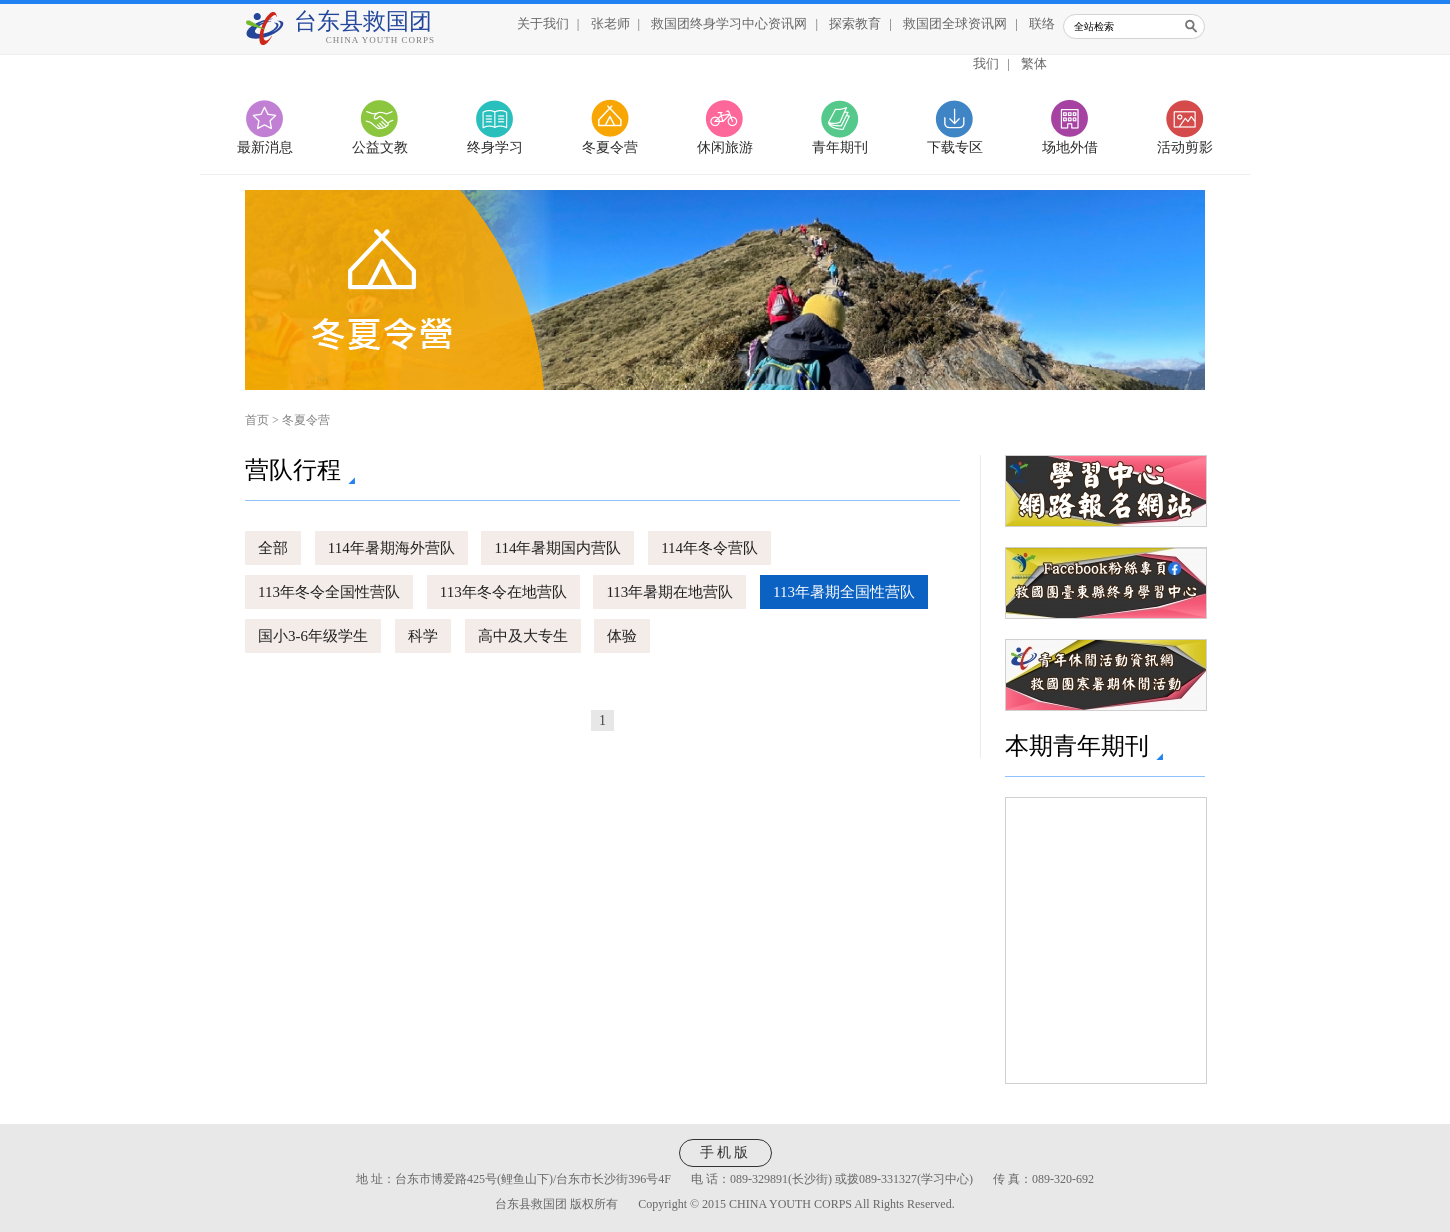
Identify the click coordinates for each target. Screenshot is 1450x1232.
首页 (257, 420)
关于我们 (543, 23)
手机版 (725, 1152)
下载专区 (955, 147)
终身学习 (495, 147)
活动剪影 (1185, 147)
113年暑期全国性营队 (844, 592)
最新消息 (265, 147)
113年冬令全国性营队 (329, 592)
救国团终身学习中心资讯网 (729, 23)
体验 (622, 636)
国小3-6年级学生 (313, 636)
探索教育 (855, 23)
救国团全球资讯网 (955, 23)
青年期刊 (840, 147)
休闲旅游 (725, 147)
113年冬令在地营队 (503, 592)
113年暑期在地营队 (669, 592)
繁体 (1034, 63)
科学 (423, 636)
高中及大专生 (523, 636)
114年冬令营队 (709, 548)
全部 (273, 548)
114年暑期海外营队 (391, 548)
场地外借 (1070, 147)
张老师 (610, 23)
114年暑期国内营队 (557, 548)
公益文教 (380, 147)
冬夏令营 (610, 147)
